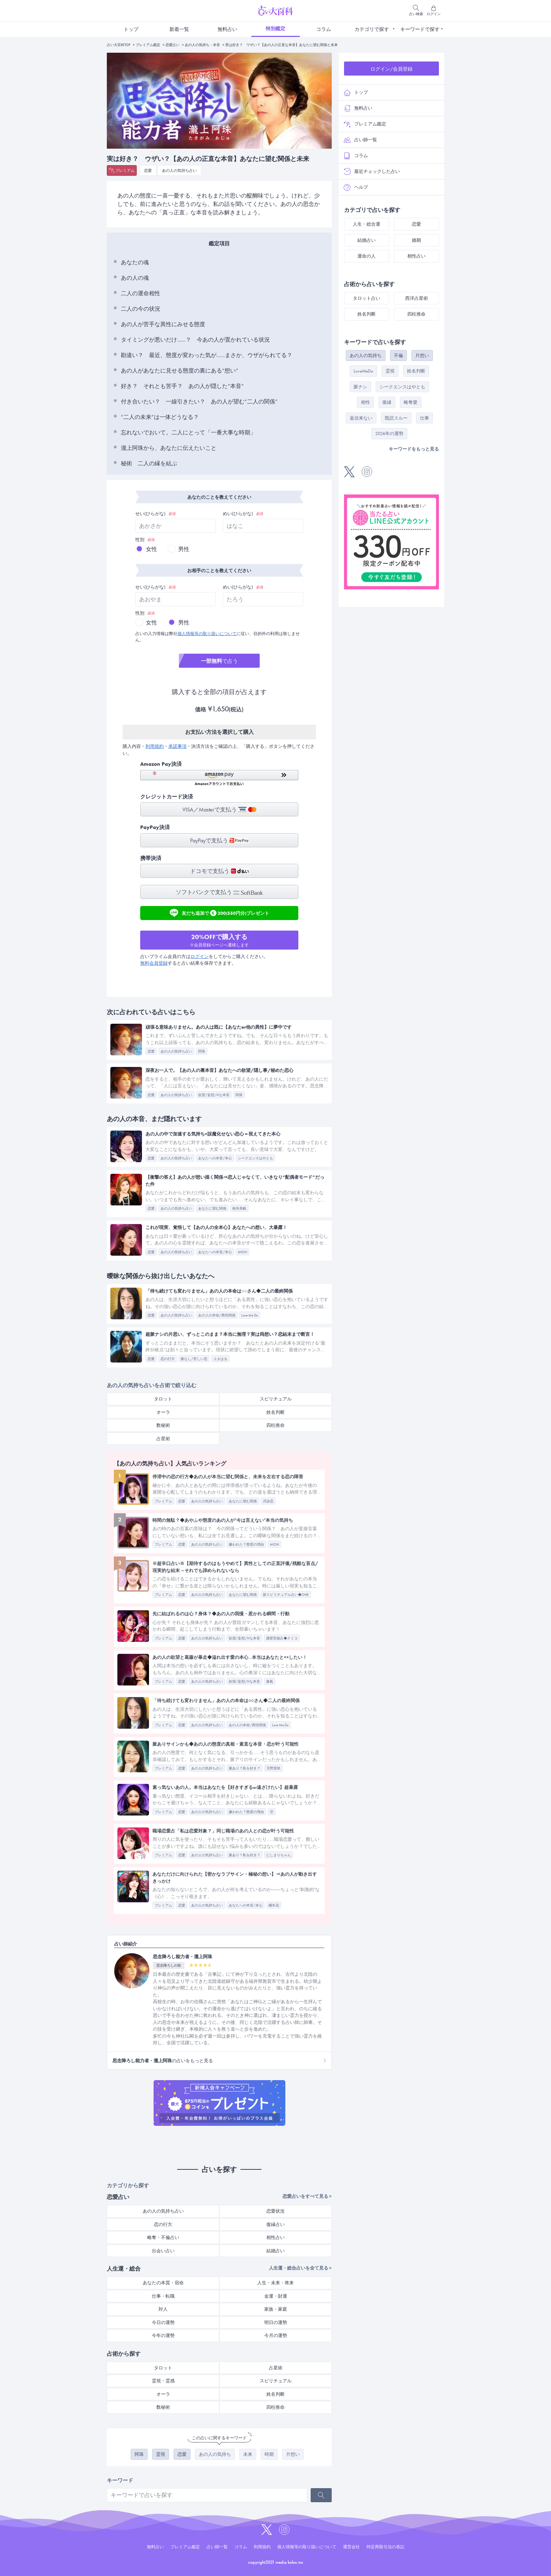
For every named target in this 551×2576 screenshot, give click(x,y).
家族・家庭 (275, 2309)
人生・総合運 (366, 224)
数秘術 (163, 1425)
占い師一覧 (360, 139)
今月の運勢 (275, 2335)
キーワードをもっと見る (414, 449)
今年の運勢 (163, 2335)
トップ (131, 29)
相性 (365, 402)
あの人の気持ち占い (179, 170)
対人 (163, 2309)
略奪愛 (410, 402)
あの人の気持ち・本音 (202, 45)
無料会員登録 (154, 963)
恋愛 (148, 170)
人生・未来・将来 (275, 2283)
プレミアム (125, 170)
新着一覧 (179, 29)
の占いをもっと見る (162, 2061)
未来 (247, 2454)
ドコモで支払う (219, 871)
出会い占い (163, 2251)
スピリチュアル (276, 1399)
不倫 (398, 355)
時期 (269, 2454)
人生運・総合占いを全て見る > (300, 2268)
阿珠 (139, 2454)
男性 (183, 549)
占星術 (163, 1439)
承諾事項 (177, 746)
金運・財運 (275, 2296)
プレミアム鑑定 (148, 45)
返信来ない (361, 418)
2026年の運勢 (389, 433)
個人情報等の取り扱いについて (206, 633)
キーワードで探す (420, 29)
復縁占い (275, 2224)
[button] (219, 778)
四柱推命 (275, 1425)
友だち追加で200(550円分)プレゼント (219, 912)
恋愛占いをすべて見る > (307, 2196)
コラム (323, 29)
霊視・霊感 (163, 2381)
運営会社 (351, 2547)
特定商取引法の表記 (385, 2547)
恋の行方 (163, 2224)
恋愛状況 (275, 2211)
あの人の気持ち (215, 2454)
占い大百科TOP (118, 45)
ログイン (199, 956)
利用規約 (154, 746)
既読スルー (396, 418)
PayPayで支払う (219, 840)
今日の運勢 (163, 2322)
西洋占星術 (416, 298)
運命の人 (366, 256)
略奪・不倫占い (163, 2237)
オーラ (163, 1412)
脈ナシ (360, 387)
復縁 (386, 402)
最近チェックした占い (372, 171)
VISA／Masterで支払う (219, 809)
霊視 (160, 2454)
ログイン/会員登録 (391, 69)
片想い (293, 2454)
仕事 (424, 418)
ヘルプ (356, 187)
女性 (151, 549)
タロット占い (366, 298)
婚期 (416, 240)
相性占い (275, 2237)
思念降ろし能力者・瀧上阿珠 (182, 1957)
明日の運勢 (275, 2322)
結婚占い (275, 2251)
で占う (219, 661)
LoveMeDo (363, 371)
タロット (163, 1399)
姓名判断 (275, 1412)
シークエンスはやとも (402, 387)
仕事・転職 (163, 2296)
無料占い (227, 29)
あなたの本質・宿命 (163, 2283)
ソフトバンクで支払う (219, 892)
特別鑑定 (275, 28)
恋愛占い (173, 45)
